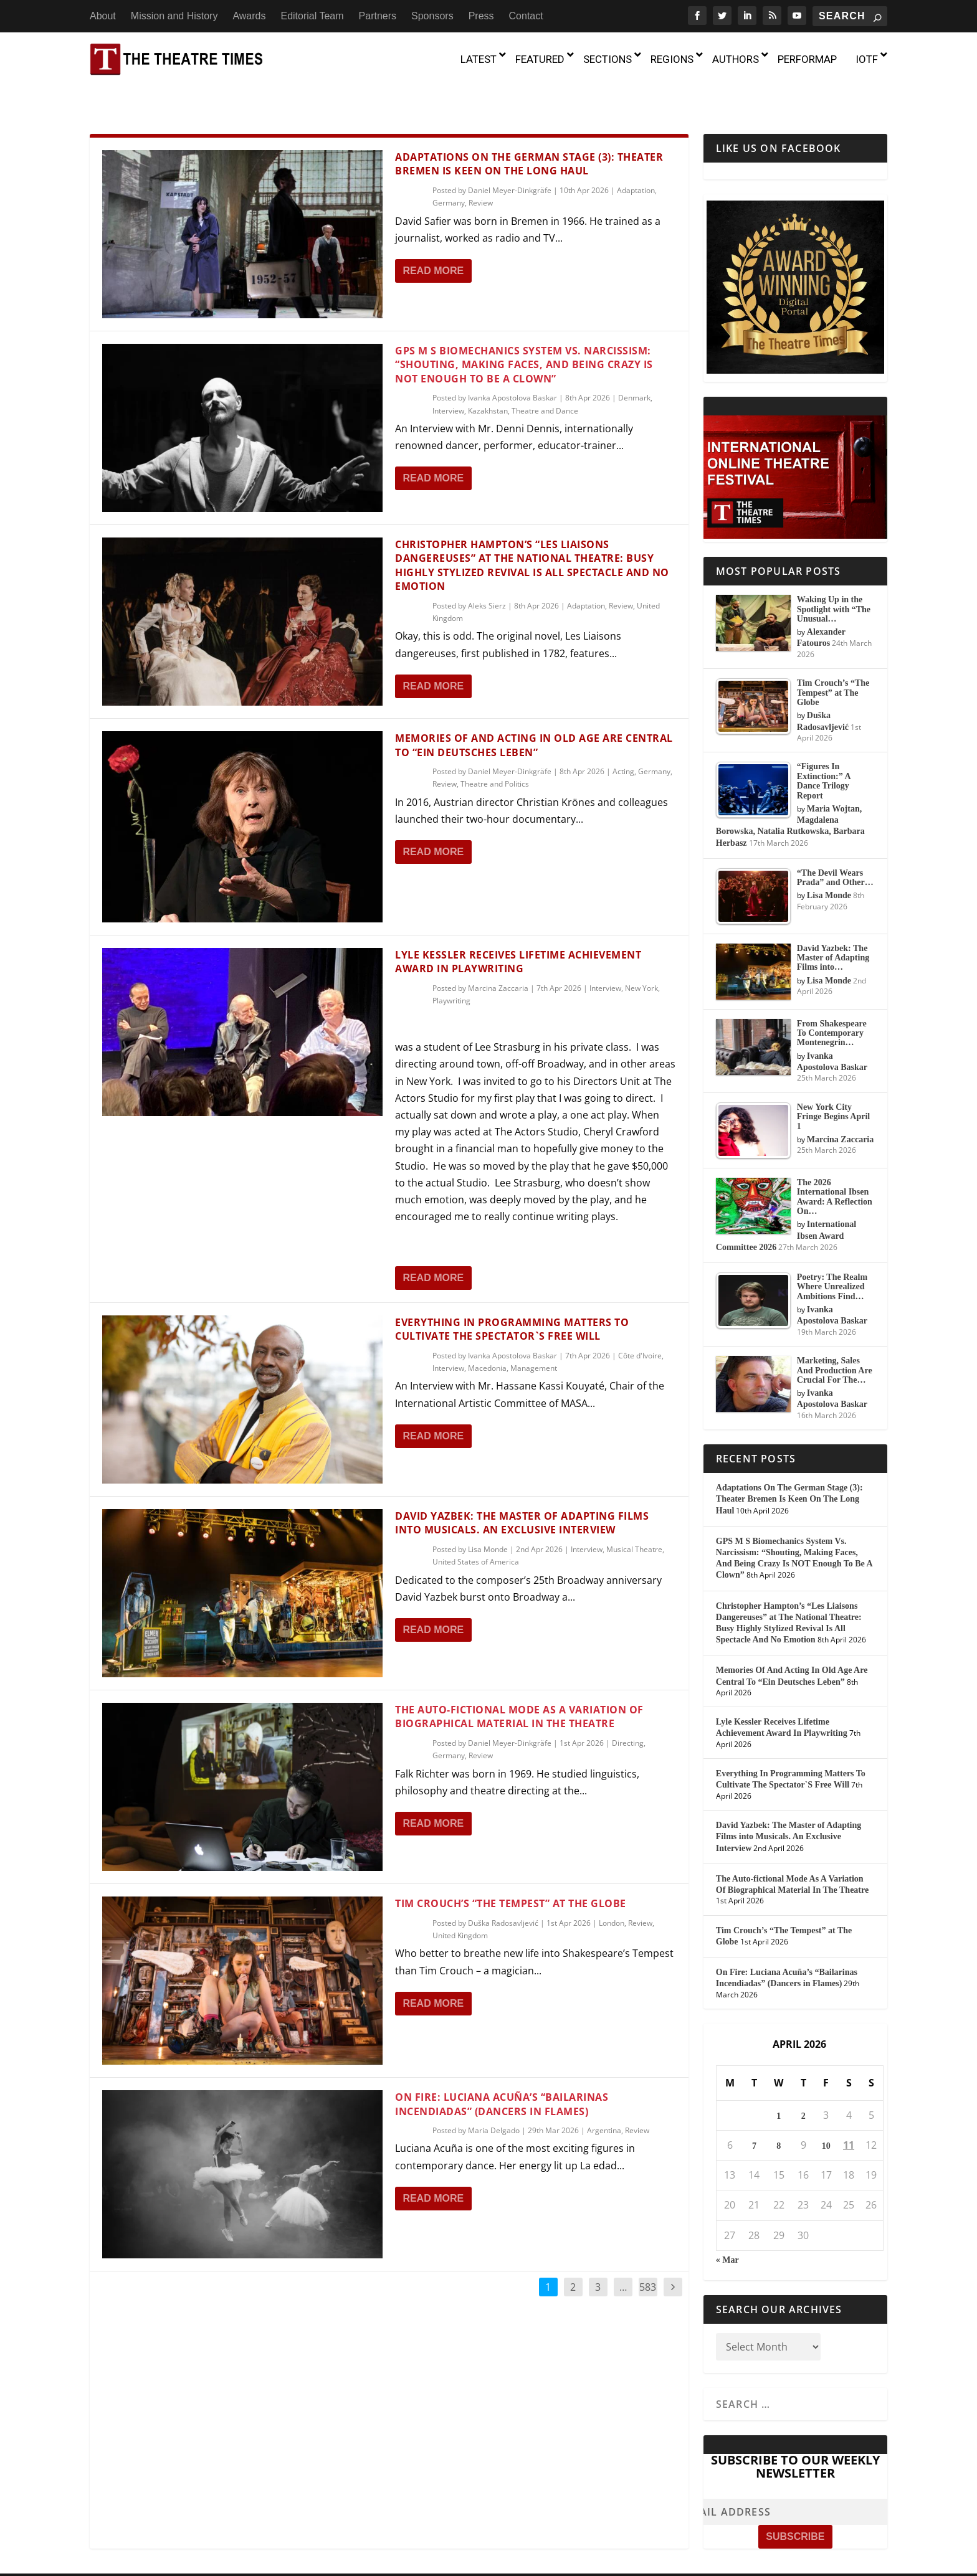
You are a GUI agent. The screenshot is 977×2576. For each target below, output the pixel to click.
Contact (526, 16)
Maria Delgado (494, 2103)
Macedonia (487, 1341)
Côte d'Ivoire (640, 1329)
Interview (448, 384)
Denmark (634, 371)
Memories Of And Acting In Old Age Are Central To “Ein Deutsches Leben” (534, 718)
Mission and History (174, 16)
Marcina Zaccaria (498, 961)
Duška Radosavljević (503, 1896)
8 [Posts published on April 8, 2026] (778, 2119)
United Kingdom (460, 1908)
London (611, 1896)
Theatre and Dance (545, 384)
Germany (448, 176)
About (103, 16)
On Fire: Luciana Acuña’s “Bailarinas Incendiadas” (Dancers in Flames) (501, 2077)
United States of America (475, 1535)
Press (481, 16)
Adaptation (636, 163)
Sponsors (432, 16)
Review (481, 176)
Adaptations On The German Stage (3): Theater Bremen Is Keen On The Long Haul (529, 137)
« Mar (727, 2233)
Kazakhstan (488, 384)
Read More (433, 244)
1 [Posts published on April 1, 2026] (778, 2089)
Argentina (604, 2103)
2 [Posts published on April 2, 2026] (803, 2089)
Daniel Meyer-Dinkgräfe (509, 163)
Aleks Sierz (487, 579)
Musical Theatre (634, 1522)
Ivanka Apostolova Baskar (512, 371)
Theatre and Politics (494, 757)
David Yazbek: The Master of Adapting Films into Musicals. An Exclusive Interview (522, 1496)
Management (533, 1341)
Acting (623, 744)
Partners (377, 16)
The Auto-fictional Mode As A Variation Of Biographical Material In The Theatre (519, 1689)
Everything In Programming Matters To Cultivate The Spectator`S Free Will (512, 1302)
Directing (628, 1716)
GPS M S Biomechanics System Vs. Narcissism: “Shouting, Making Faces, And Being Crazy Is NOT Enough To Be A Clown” (524, 338)
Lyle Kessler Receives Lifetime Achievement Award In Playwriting (518, 935)
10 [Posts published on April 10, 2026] (826, 2119)
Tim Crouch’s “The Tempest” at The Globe (510, 1876)
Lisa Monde (488, 1522)
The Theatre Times (183, 2561)
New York (641, 961)
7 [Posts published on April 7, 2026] (754, 2119)
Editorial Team (311, 16)
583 (647, 2260)
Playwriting (451, 973)
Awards (248, 16)
